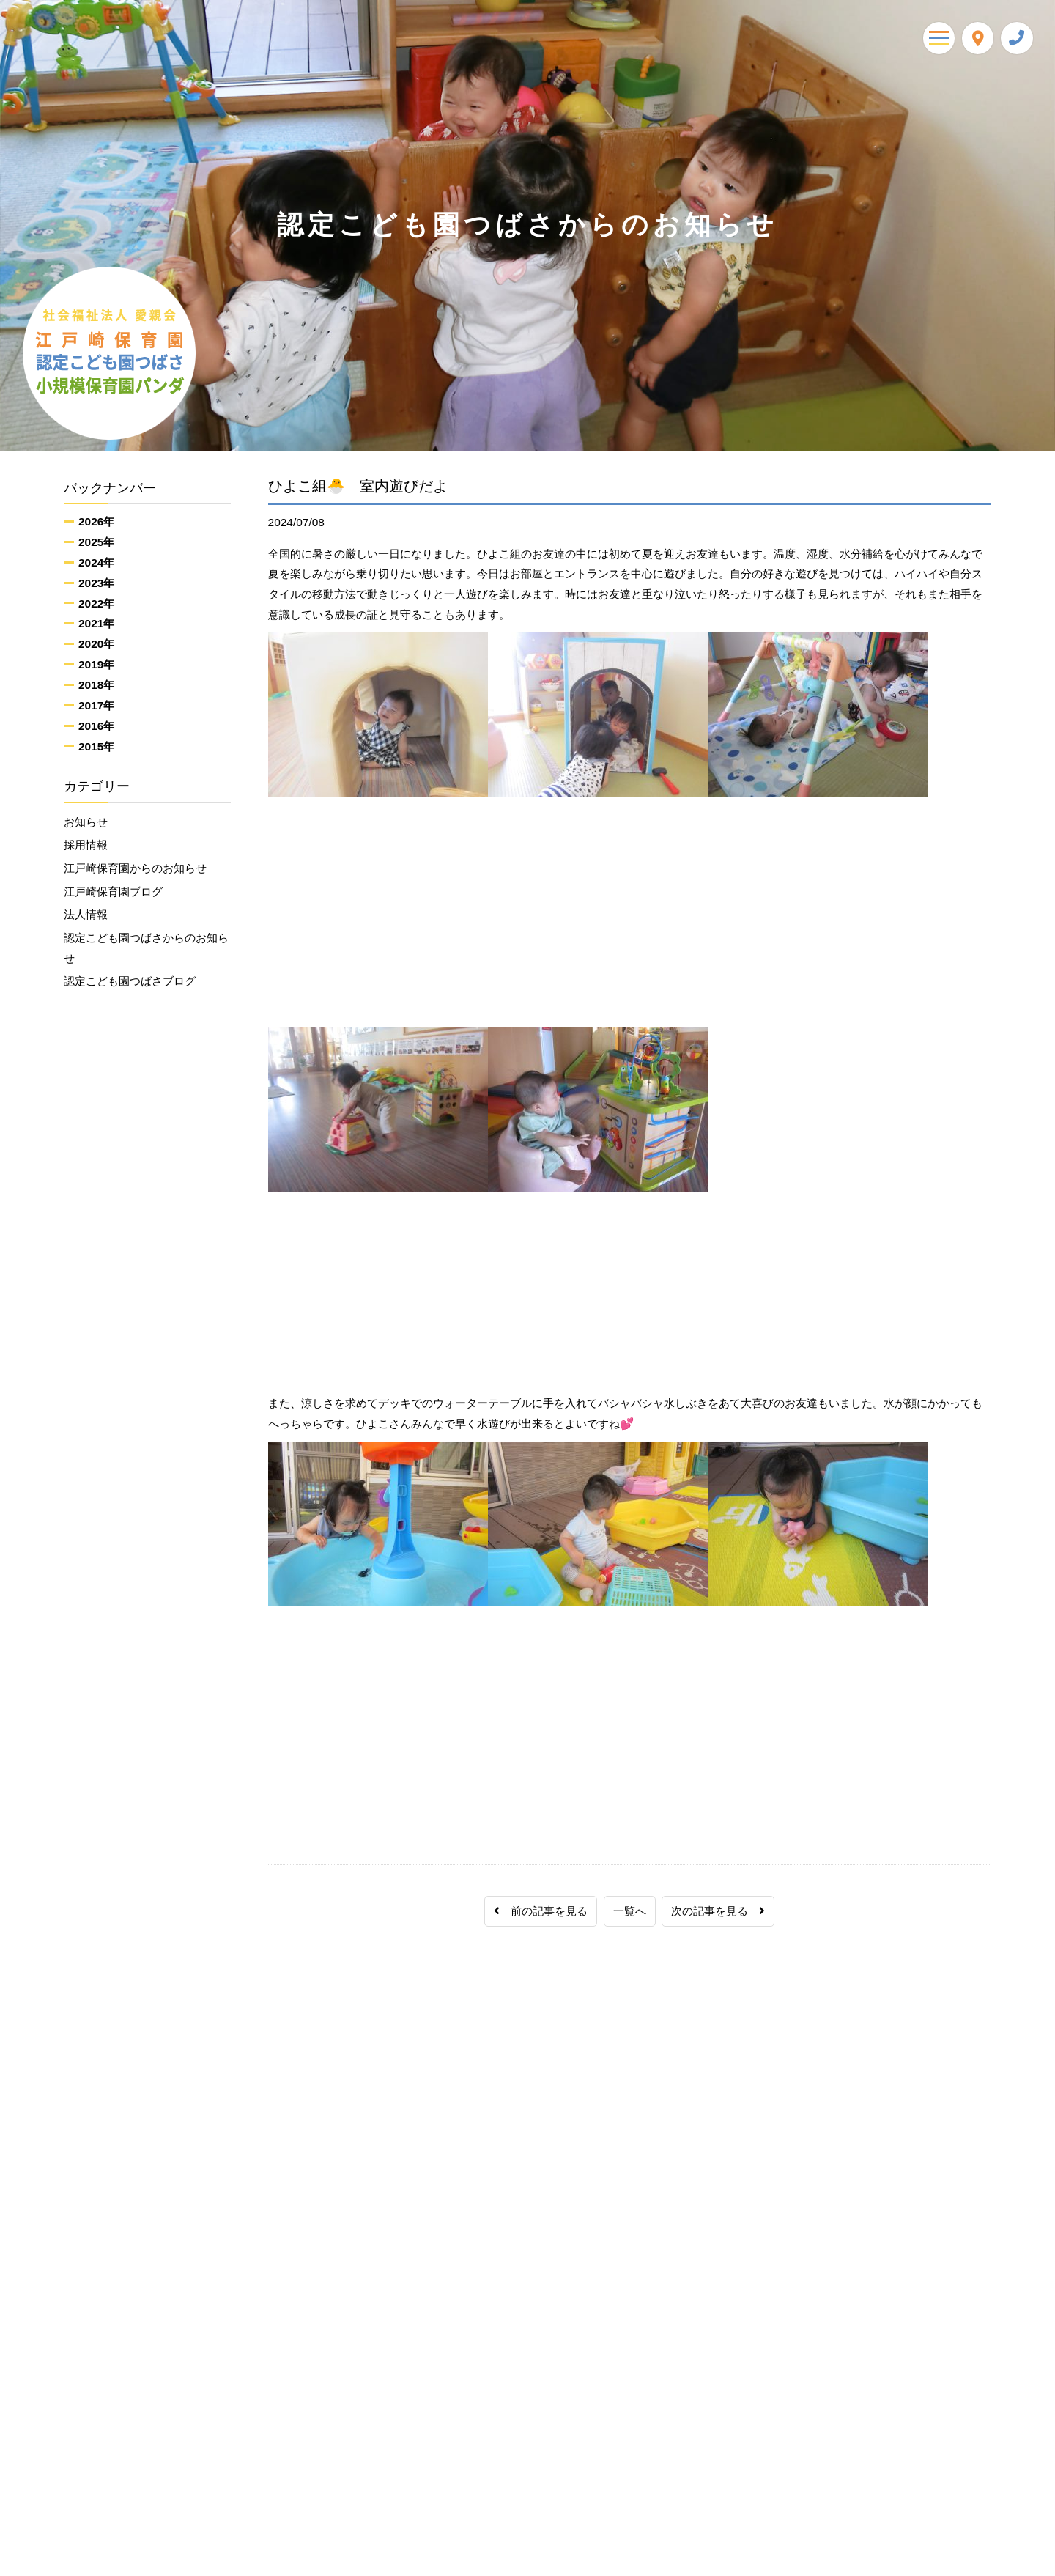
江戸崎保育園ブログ (113, 891)
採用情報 (86, 845)
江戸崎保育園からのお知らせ (135, 869)
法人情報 (86, 915)
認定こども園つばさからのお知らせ (146, 948)
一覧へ (629, 1911)
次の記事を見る (718, 1911)
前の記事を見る (541, 1911)
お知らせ (86, 822)
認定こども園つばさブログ (130, 982)
